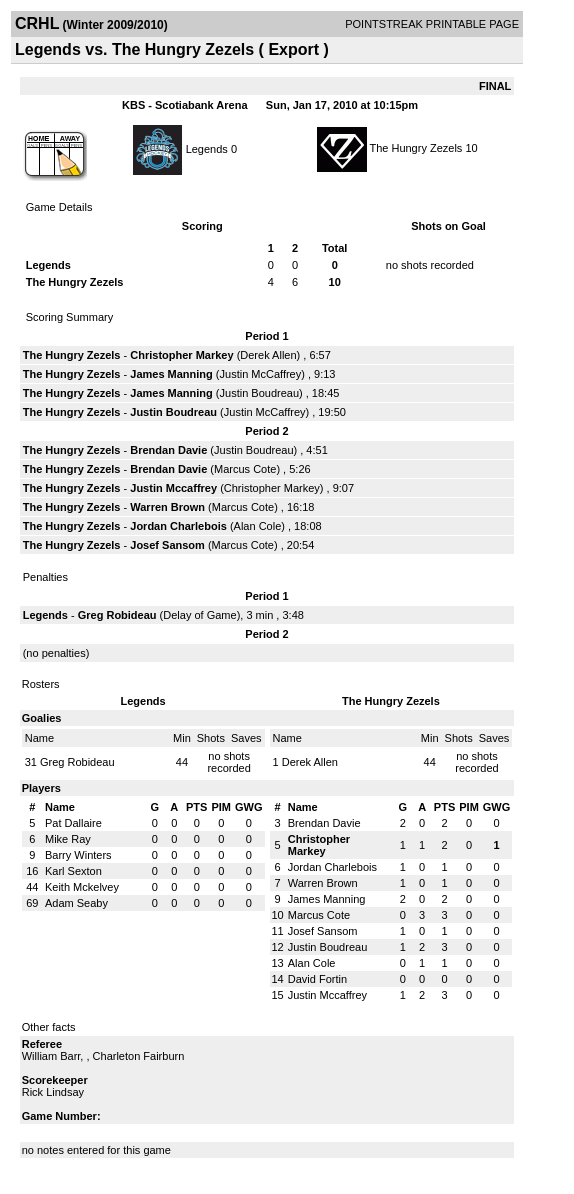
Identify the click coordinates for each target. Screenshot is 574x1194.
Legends (207, 148)
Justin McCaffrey (261, 374)
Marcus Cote (245, 469)
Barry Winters (78, 855)
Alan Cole (258, 526)
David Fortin (317, 979)
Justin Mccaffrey (173, 488)
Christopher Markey (181, 355)
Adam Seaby (76, 903)
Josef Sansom (167, 545)
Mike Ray (68, 839)
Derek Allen (268, 355)
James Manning (171, 374)
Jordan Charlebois (178, 526)
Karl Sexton (73, 871)
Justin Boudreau (260, 393)
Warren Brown (167, 507)
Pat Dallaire (73, 823)
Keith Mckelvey (82, 887)
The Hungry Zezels (415, 148)
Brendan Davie (168, 450)
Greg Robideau (117, 615)
